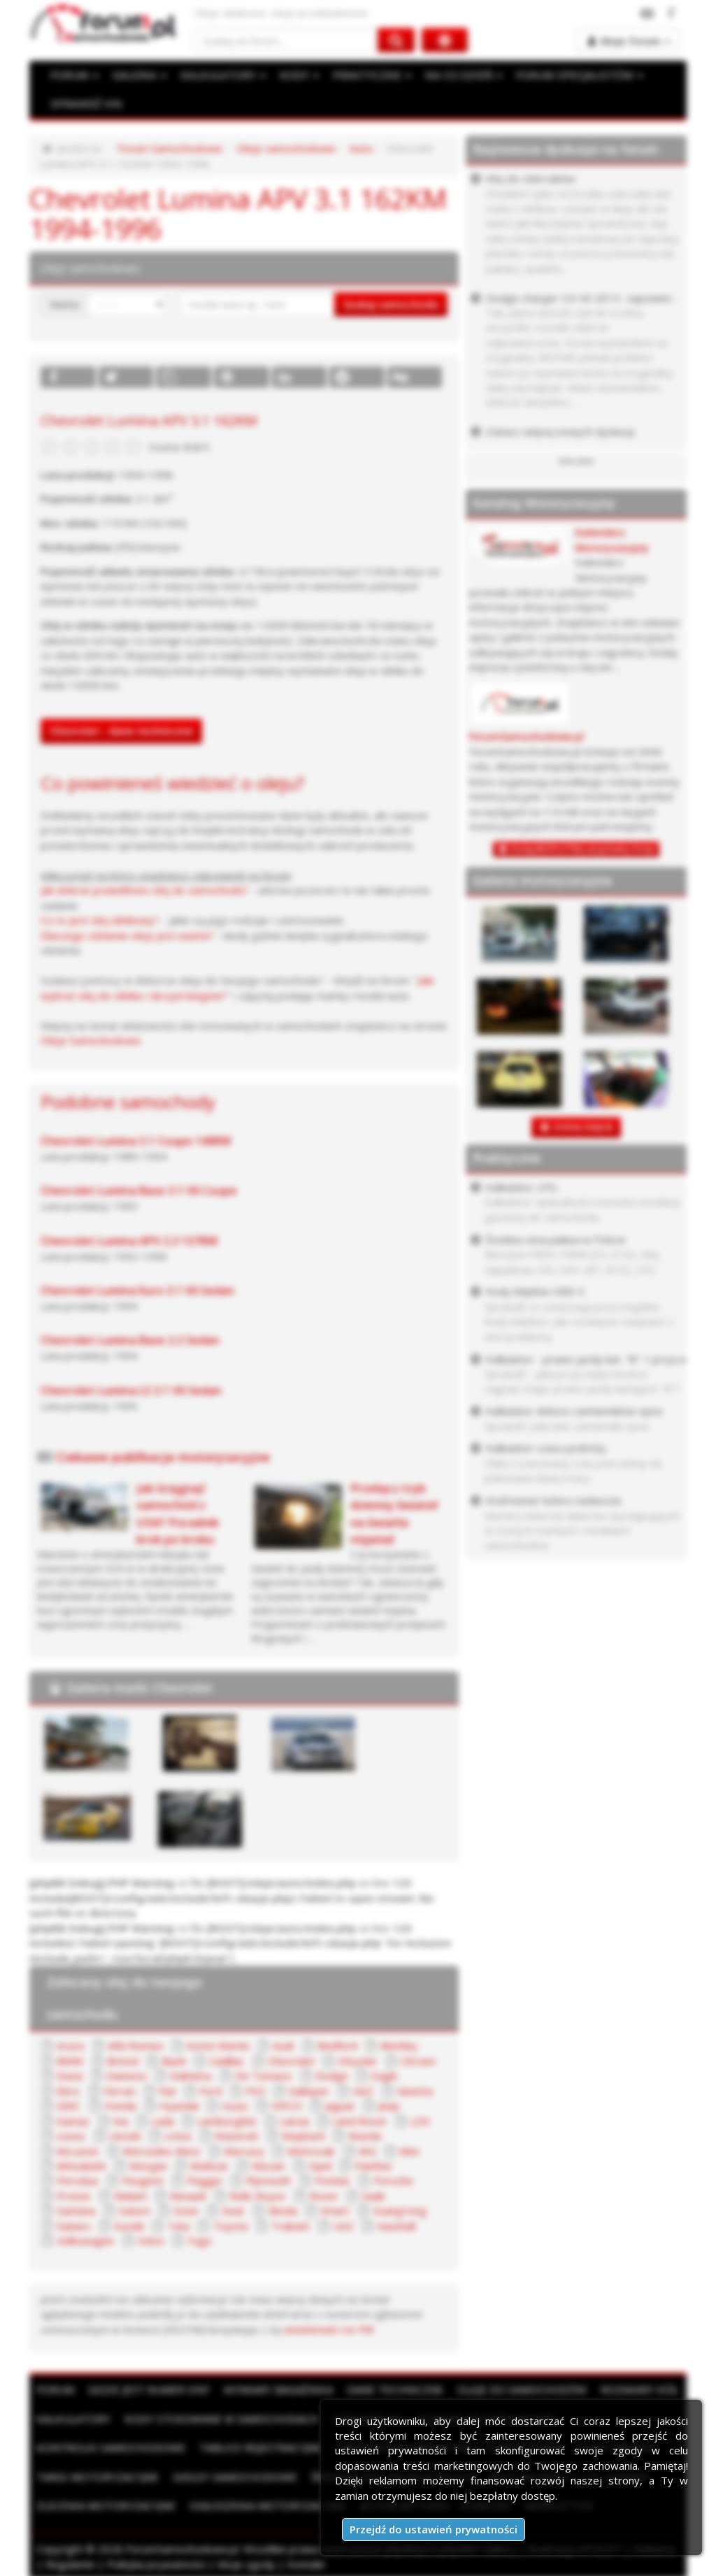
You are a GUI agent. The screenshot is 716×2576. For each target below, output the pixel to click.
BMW (70, 2059)
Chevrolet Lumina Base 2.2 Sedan (130, 1338)
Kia (120, 2118)
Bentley (395, 2043)
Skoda (278, 2208)
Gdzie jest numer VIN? (149, 2387)
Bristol (122, 2059)
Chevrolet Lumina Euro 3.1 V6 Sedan (137, 1289)
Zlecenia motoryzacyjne (106, 2503)
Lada (162, 2118)
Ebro (68, 2088)
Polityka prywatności (156, 2561)
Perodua (77, 2178)
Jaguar (339, 2103)
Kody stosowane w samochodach (221, 2416)
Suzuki (128, 2223)
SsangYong (395, 2208)
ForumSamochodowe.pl (526, 736)
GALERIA (138, 75)
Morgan (147, 2164)
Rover (323, 2193)
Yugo (199, 2238)
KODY (295, 75)
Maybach (301, 2133)
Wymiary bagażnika (278, 2387)
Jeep (388, 2103)
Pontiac (332, 2178)
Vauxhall (394, 2223)
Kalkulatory (73, 2416)
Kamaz (73, 2118)
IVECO (285, 2103)
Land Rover (359, 2118)
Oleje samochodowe (285, 148)
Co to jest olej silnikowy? (100, 919)
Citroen (417, 2059)
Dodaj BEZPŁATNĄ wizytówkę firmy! (582, 849)
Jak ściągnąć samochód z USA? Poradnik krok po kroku (177, 1512)
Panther (371, 2164)
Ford (210, 2088)
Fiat (167, 2088)
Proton (73, 2193)
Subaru (73, 2223)
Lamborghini (226, 2118)
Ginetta (413, 2088)
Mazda (363, 2133)
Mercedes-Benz (160, 2148)
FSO (254, 2088)
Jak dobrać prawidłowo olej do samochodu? (144, 889)
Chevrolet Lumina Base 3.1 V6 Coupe (139, 1189)
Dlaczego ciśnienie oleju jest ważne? (127, 934)
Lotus (178, 2133)
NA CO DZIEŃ (458, 75)
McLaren (77, 2148)
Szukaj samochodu (390, 303)
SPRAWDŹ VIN (85, 103)
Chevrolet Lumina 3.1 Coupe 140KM (136, 1139)
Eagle (384, 2073)
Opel (316, 2164)
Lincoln (125, 2133)
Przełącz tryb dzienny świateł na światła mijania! (394, 1512)
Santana (75, 2208)
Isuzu (234, 2103)
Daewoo (126, 2073)
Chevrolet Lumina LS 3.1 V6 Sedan (131, 1388)
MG (363, 2148)
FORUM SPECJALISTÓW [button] (572, 75)
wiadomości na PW (242, 2326)
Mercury (242, 2148)
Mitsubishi (81, 2164)
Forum (55, 2387)
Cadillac (225, 2059)
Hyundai (178, 2103)
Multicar (208, 2164)
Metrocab (308, 2148)
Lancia (293, 2118)
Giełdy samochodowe (235, 2474)
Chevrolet (289, 2059)
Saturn (133, 2208)
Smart (331, 2208)
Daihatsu (191, 2073)
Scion (184, 2208)
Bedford (333, 2043)
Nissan (266, 2164)
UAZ (341, 2223)
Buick (173, 2059)
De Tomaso (263, 2073)
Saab (373, 2193)
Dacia (70, 2073)
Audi (280, 2043)
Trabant (288, 2223)
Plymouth (268, 2178)
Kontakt (305, 2561)
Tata (177, 2223)
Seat (230, 2208)
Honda (119, 2103)
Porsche (393, 2178)
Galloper (308, 2088)
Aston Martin (216, 2043)
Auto (360, 148)
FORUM (74, 75)
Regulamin (70, 2561)
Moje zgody (246, 2561)
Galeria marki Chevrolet (139, 1685)
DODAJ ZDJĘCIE (583, 1127)
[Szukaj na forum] (286, 40)
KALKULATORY (220, 75)
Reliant (130, 2193)
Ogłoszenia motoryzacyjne (267, 2503)
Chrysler (357, 2059)
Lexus (71, 2133)
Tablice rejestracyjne (260, 2445)
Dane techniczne (395, 2387)
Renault (188, 2193)
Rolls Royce (257, 2193)
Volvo (151, 2238)
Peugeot (143, 2178)
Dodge (331, 2073)
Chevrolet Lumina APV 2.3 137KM (129, 1239)
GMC (68, 2103)
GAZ (362, 2088)
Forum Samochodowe (169, 148)
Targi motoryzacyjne (97, 2474)
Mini (405, 2148)
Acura (70, 2043)
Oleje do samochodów (522, 2387)
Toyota (228, 2223)
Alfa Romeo (134, 2043)
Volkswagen (85, 2238)
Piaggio (204, 2178)
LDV (420, 2118)
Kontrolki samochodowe (110, 2445)
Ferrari (119, 2088)
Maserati (236, 2133)
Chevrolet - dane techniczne (121, 730)
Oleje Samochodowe (90, 1039)
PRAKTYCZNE (367, 75)
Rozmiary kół (639, 2387)
